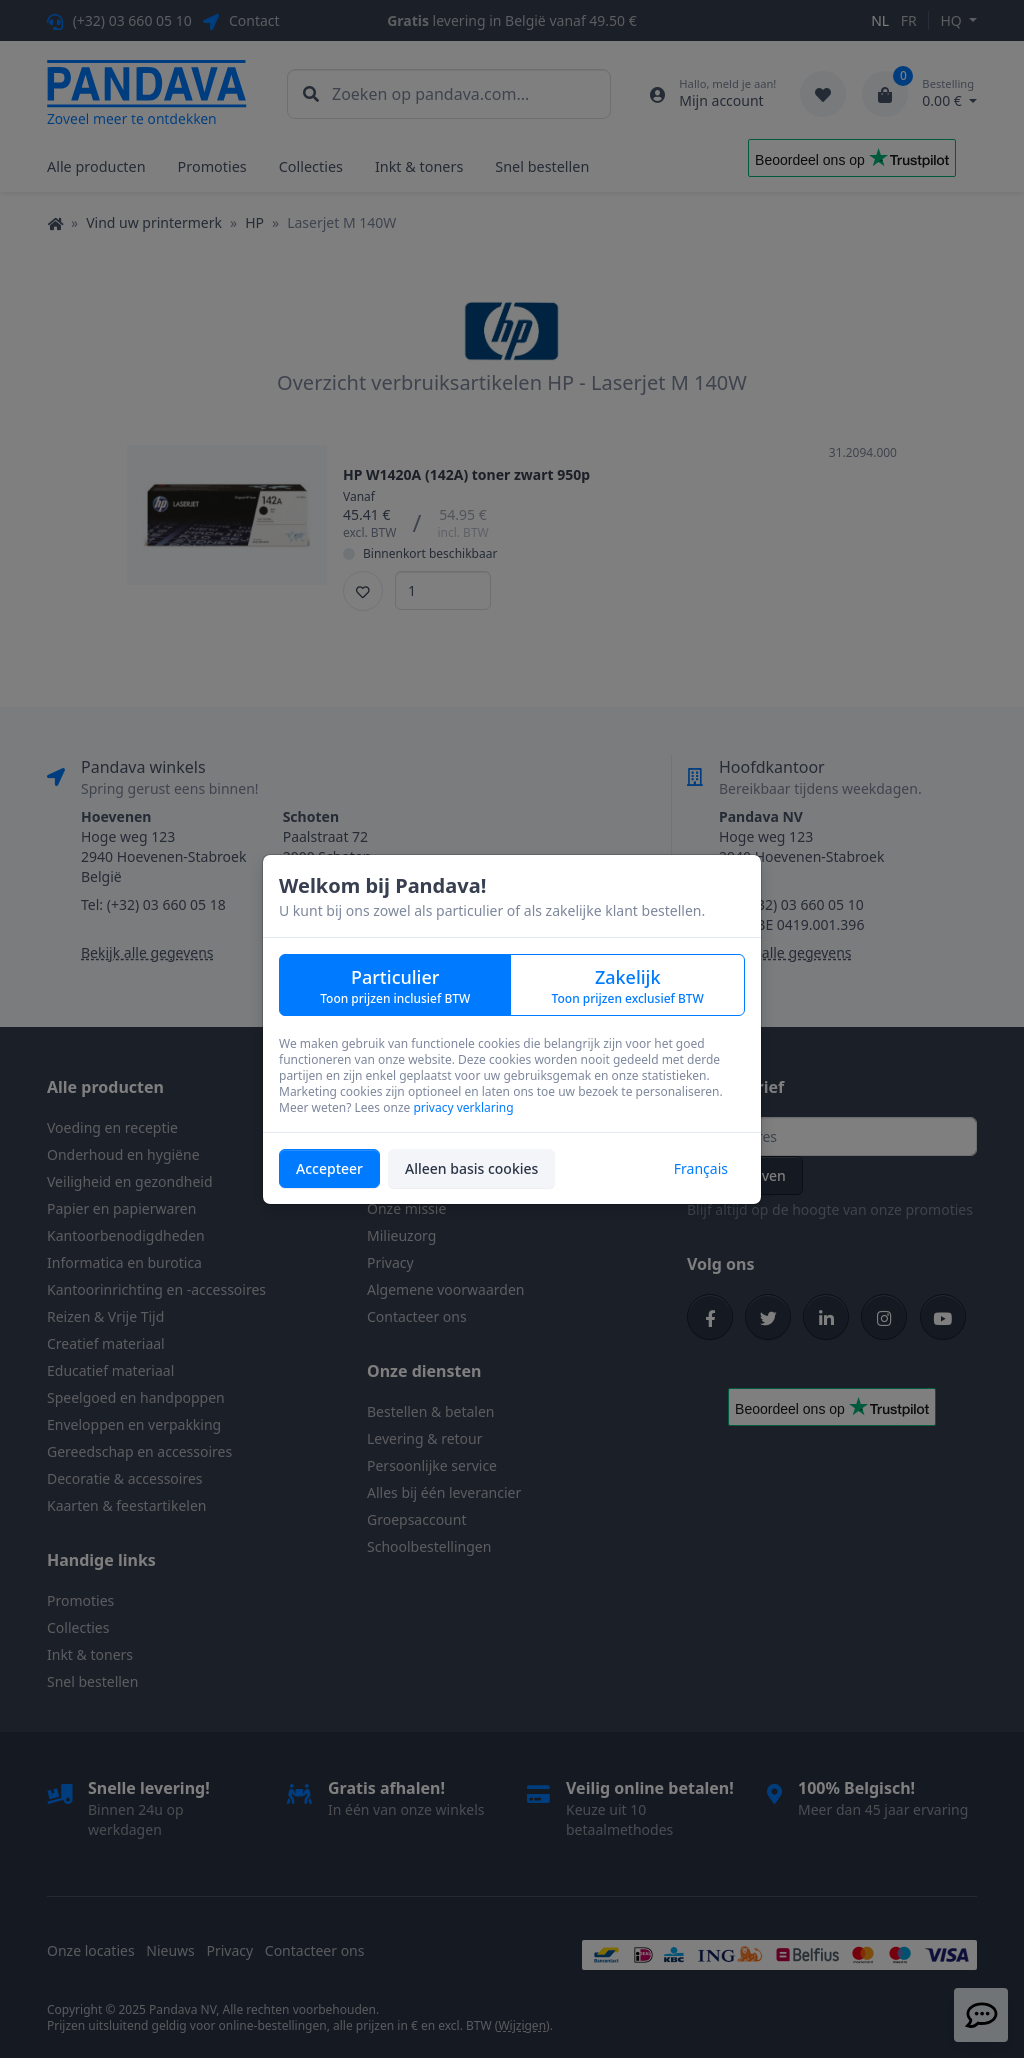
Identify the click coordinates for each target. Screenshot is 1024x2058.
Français (701, 1168)
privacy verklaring (463, 1107)
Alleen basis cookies (471, 1168)
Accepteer (329, 1168)
